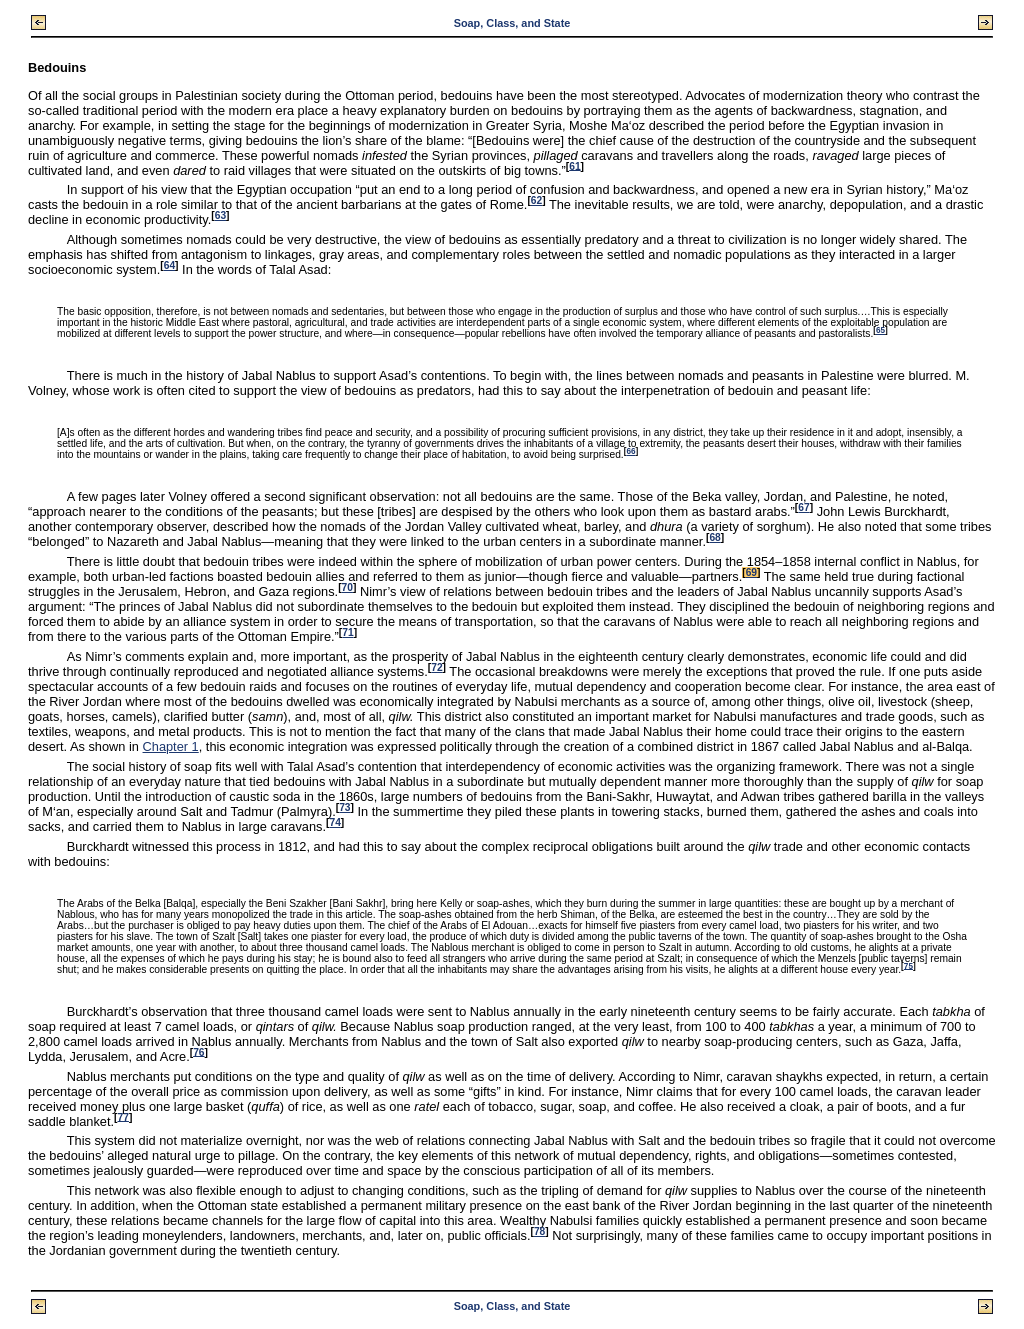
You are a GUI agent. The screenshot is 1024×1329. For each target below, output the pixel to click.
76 (198, 1051)
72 (436, 667)
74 (334, 822)
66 (630, 451)
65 (880, 330)
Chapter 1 (171, 746)
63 (220, 215)
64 (169, 265)
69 (751, 572)
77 (123, 1116)
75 (908, 965)
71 (347, 632)
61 (574, 165)
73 (344, 807)
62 (536, 200)
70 (347, 587)
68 (714, 537)
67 (803, 507)
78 (539, 1231)
